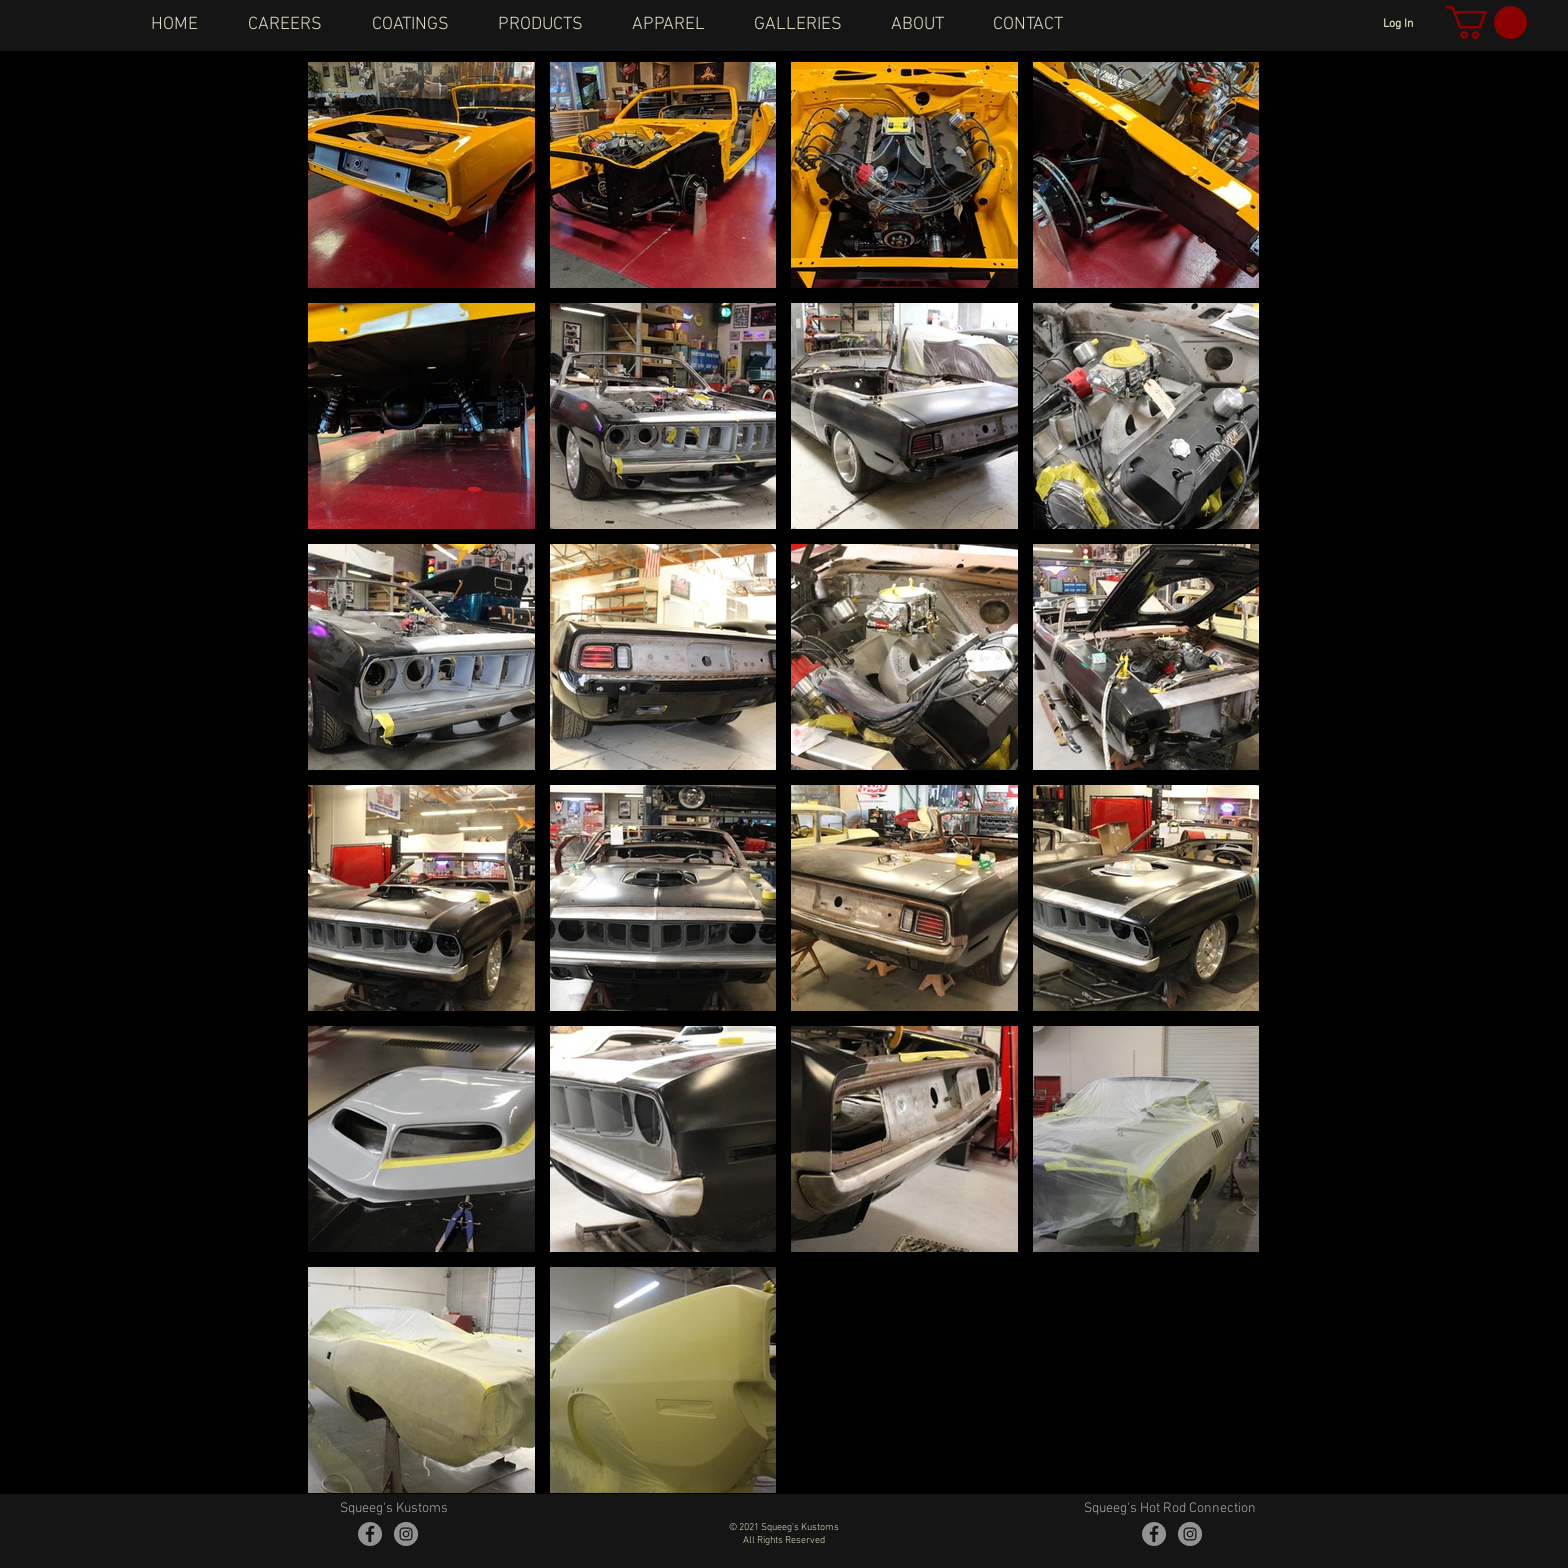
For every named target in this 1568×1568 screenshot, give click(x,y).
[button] (1486, 22)
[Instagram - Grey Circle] (406, 1534)
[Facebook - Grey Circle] (370, 1534)
